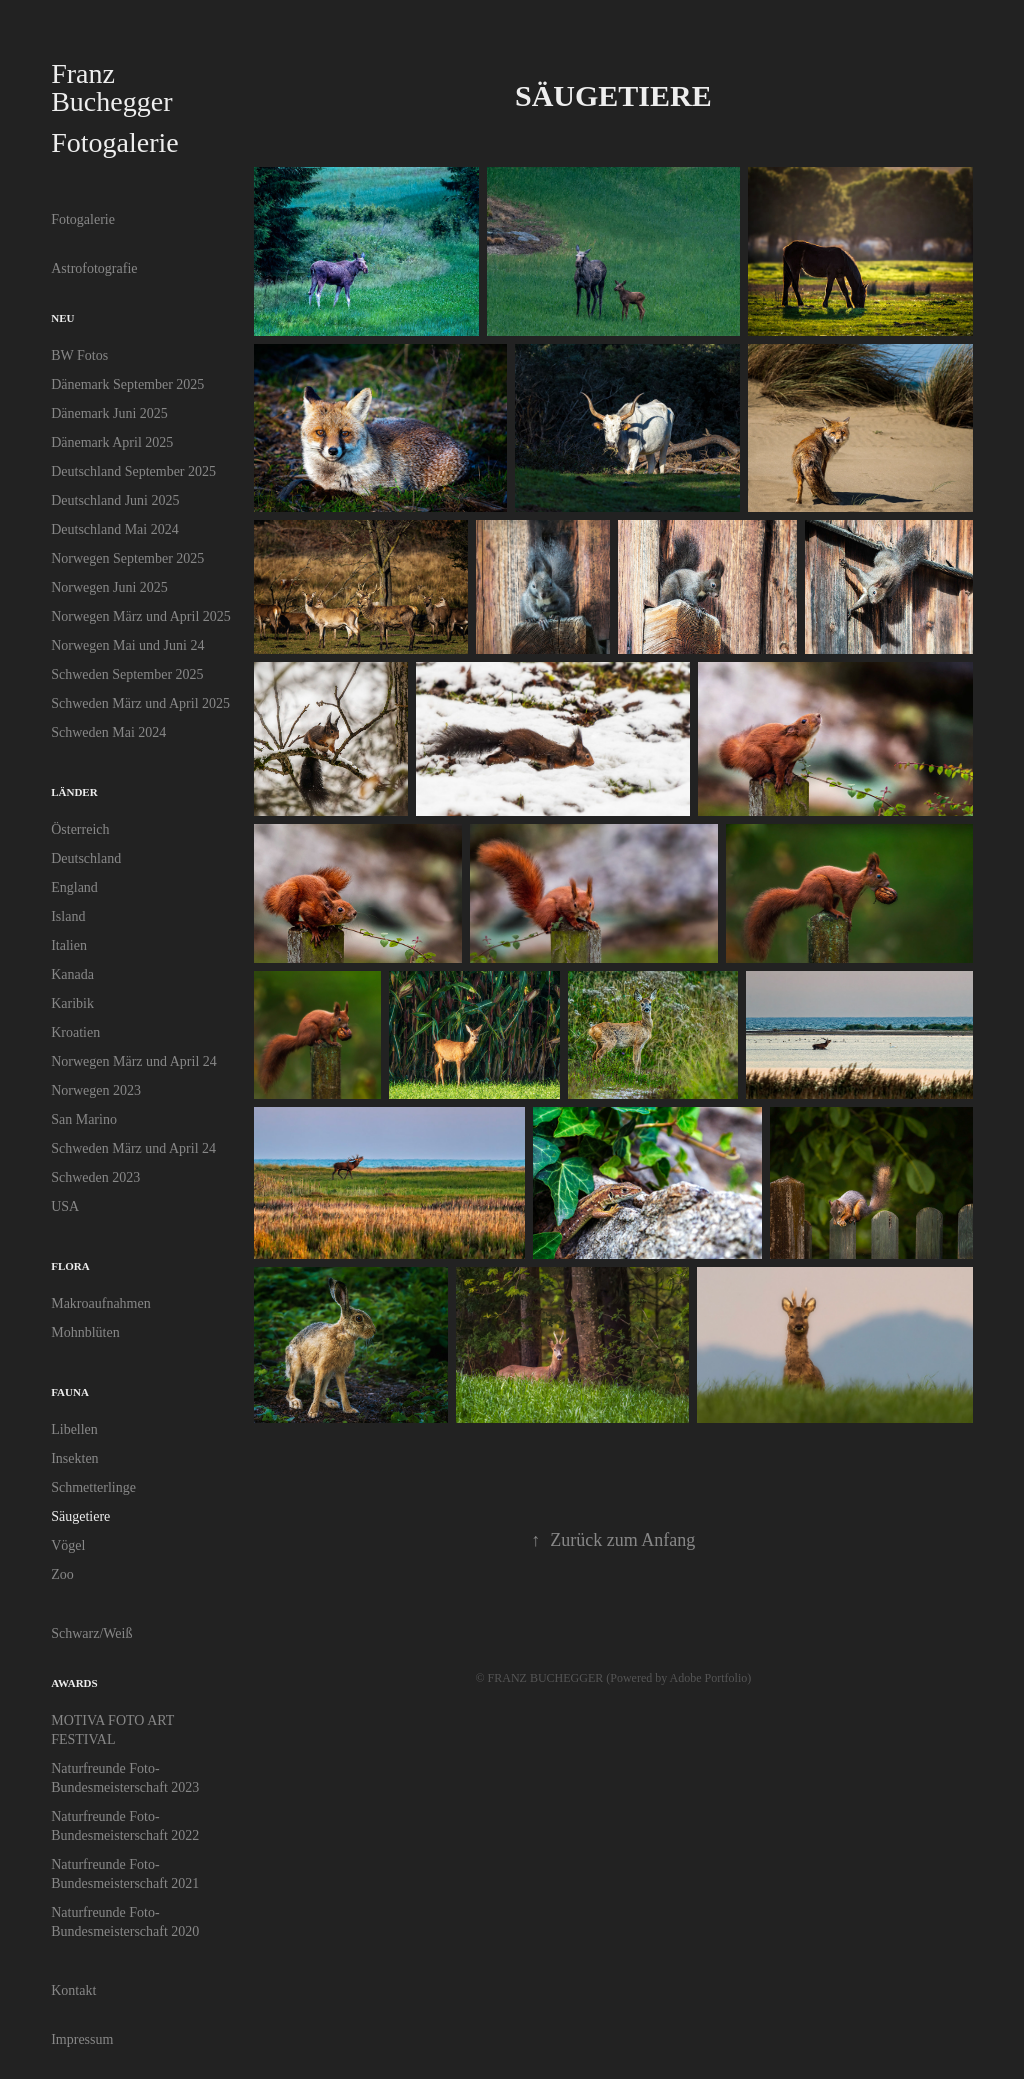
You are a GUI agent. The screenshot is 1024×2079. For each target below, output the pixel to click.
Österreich (80, 829)
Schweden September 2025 (127, 674)
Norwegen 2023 (96, 1090)
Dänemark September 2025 (127, 384)
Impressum (82, 2039)
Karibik (72, 1003)
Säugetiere (80, 1516)
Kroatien (75, 1032)
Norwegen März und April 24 (134, 1061)
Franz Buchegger (111, 87)
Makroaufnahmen (101, 1303)
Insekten (74, 1458)
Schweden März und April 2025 (140, 703)
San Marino (84, 1119)
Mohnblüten (85, 1332)
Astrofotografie (94, 268)
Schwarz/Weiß (91, 1633)
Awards (74, 1683)
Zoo (62, 1574)
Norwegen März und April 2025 (141, 616)
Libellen (74, 1429)
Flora (70, 1266)
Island (68, 916)
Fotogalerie (83, 219)
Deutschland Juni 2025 (115, 500)
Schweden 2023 (95, 1177)
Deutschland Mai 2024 (115, 529)
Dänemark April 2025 (112, 442)
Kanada (72, 974)
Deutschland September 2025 (133, 471)
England (74, 887)
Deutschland (86, 858)
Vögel (68, 1545)
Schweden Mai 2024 (108, 732)
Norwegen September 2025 (127, 558)
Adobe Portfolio (709, 1678)
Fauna (70, 1392)
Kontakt (73, 1990)
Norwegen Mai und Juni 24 (127, 645)
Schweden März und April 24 (133, 1148)
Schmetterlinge (93, 1487)
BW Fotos (79, 355)
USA (65, 1206)
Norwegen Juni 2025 (109, 587)
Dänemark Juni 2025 (109, 413)
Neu (62, 318)
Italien (69, 945)
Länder (74, 792)
